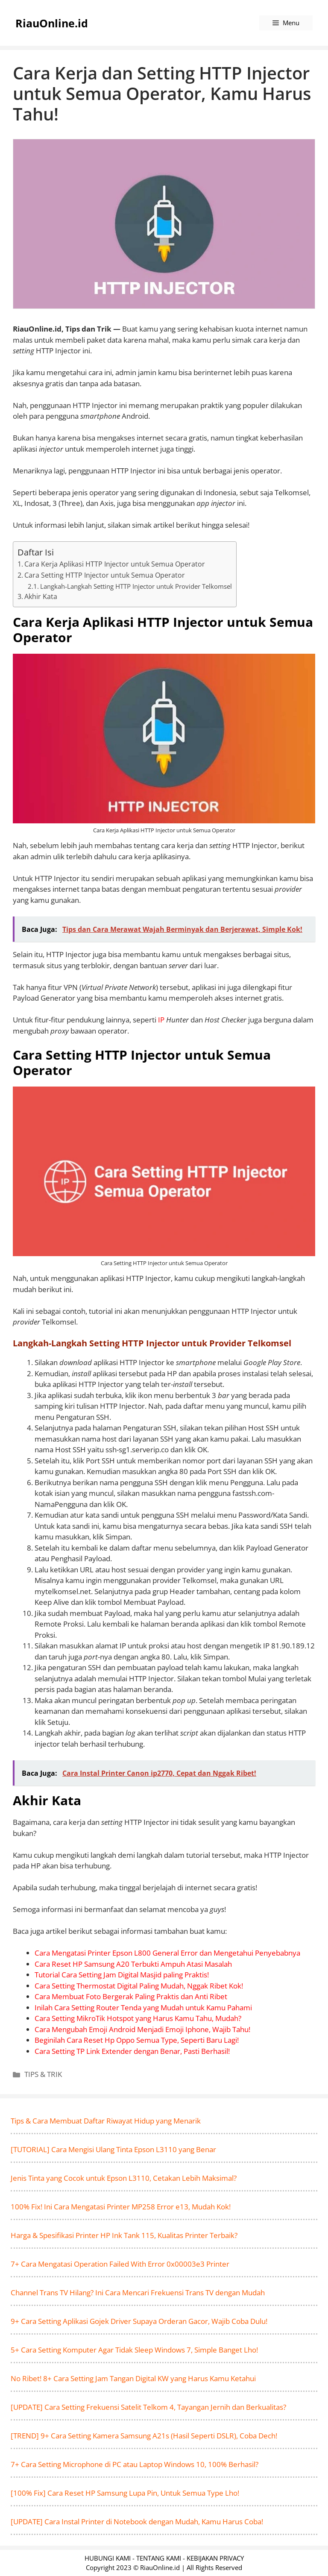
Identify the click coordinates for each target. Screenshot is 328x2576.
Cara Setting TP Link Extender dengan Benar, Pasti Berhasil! (132, 2051)
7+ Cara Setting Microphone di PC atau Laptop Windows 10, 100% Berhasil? (134, 2464)
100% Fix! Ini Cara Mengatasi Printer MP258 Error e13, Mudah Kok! (121, 2207)
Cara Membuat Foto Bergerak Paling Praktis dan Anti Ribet (131, 1996)
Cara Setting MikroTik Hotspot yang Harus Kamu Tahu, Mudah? (138, 2018)
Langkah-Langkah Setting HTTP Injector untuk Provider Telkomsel (136, 586)
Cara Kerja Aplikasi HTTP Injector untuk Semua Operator (114, 564)
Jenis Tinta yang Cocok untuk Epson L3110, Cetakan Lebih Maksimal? (124, 2178)
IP (161, 1020)
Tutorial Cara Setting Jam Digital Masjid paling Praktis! (122, 1975)
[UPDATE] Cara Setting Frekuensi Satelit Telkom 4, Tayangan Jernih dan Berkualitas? (148, 2407)
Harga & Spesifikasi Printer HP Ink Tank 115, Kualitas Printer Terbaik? (124, 2235)
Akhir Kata (40, 596)
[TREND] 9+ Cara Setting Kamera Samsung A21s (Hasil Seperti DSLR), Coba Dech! (144, 2436)
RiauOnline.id (51, 23)
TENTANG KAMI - (161, 2558)
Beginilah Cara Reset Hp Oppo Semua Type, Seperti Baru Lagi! (137, 2040)
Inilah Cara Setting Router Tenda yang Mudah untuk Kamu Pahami (143, 2007)
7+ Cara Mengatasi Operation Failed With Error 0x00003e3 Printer (120, 2264)
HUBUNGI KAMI (108, 2558)
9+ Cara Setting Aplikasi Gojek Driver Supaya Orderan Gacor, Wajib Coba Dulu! (139, 2321)
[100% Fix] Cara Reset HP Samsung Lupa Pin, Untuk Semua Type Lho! (125, 2493)
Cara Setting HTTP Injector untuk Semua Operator (104, 575)
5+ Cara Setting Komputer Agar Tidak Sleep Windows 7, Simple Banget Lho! (134, 2350)
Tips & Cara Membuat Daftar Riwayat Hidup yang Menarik (106, 2121)
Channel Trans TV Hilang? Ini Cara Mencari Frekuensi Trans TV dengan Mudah (138, 2292)
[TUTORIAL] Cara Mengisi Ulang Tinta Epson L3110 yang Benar (113, 2149)
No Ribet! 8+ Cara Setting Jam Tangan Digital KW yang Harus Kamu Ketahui (133, 2378)
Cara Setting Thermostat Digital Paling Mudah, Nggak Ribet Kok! (139, 1986)
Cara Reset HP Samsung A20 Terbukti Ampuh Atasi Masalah (133, 1964)
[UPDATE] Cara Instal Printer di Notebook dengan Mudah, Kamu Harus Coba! (137, 2521)
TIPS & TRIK (43, 2074)
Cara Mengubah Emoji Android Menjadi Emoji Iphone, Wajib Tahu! (142, 2029)
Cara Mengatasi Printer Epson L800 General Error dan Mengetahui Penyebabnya (167, 1953)
